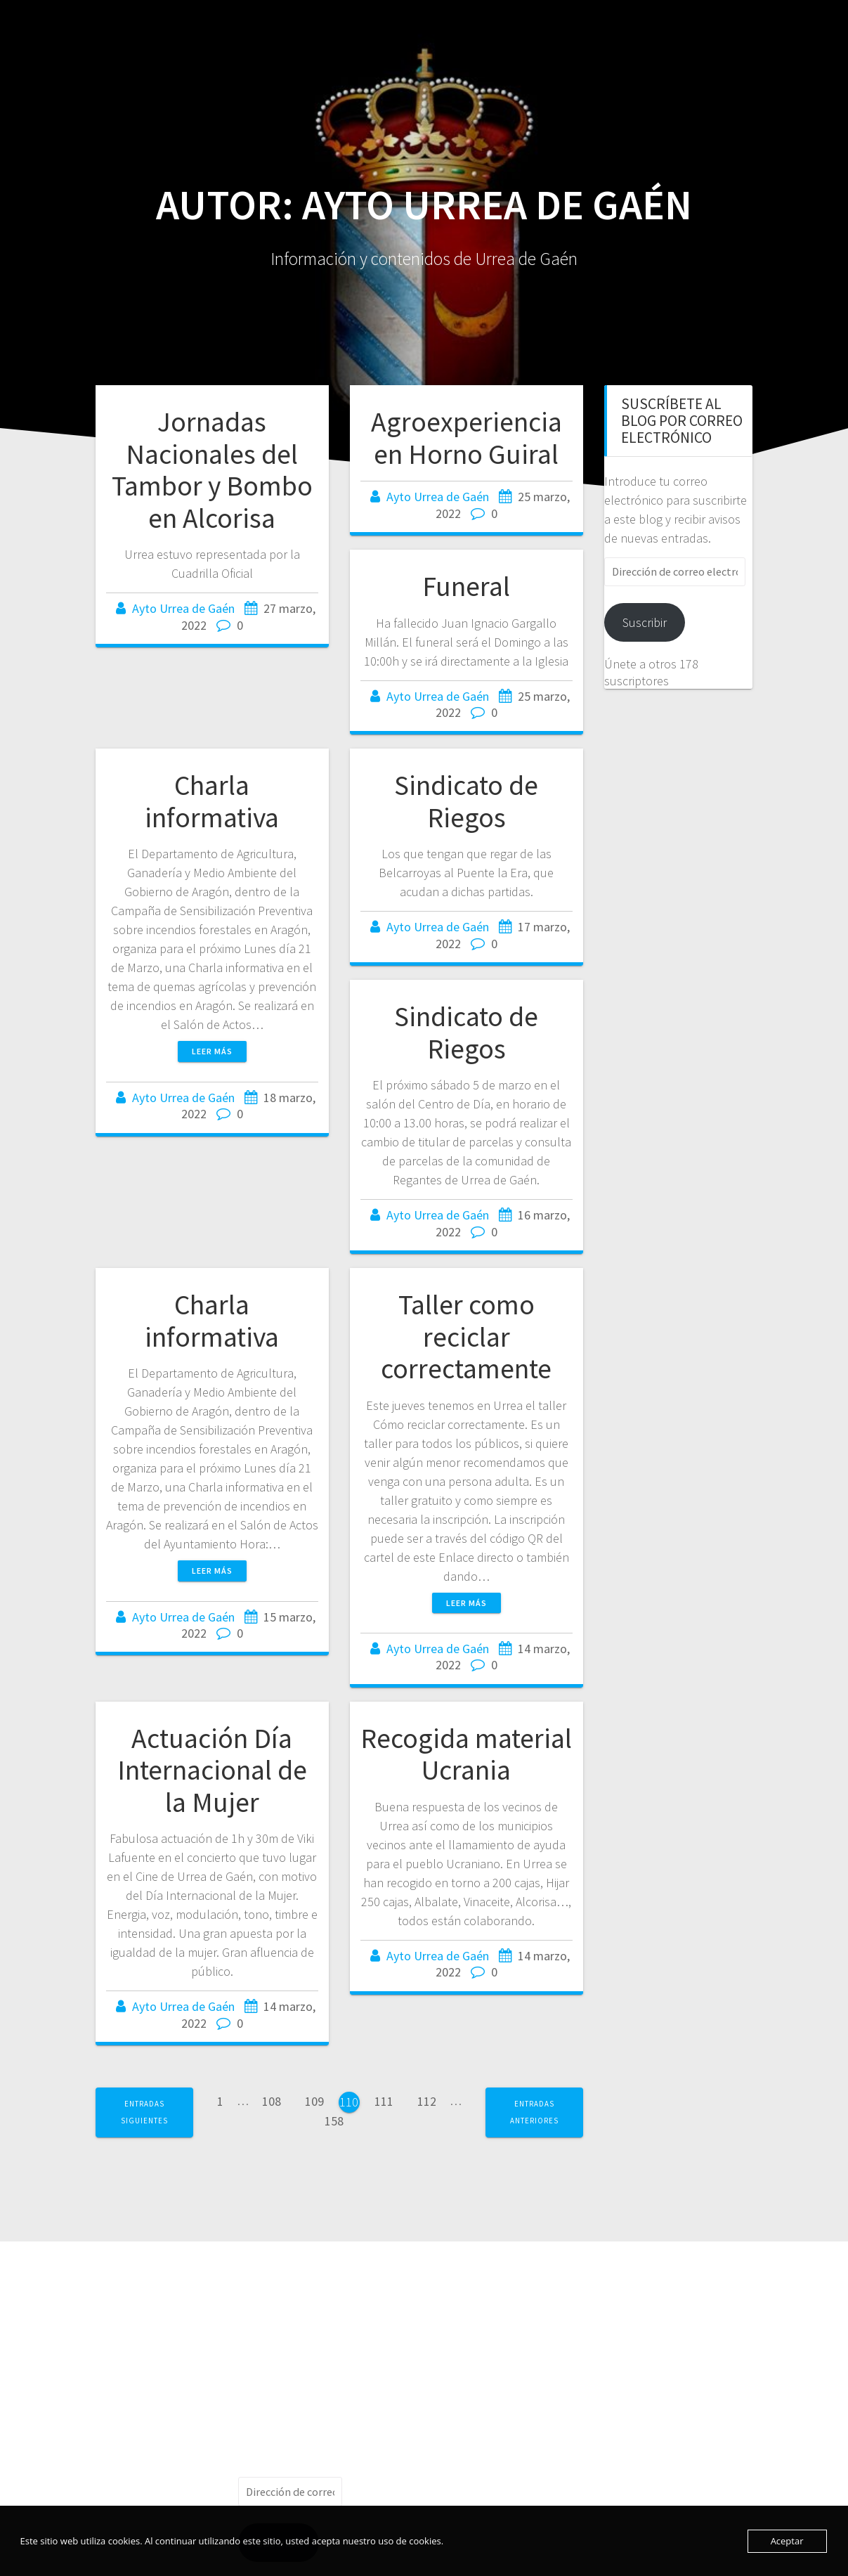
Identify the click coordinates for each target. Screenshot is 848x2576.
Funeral (466, 586)
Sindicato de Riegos (466, 801)
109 (319, 2100)
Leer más (212, 1051)
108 (276, 2100)
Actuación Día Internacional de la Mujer (212, 1770)
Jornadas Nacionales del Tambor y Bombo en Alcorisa (212, 470)
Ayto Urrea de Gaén (183, 608)
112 (432, 2100)
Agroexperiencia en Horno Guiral (466, 438)
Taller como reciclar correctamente (466, 1336)
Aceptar (787, 2541)
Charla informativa (212, 801)
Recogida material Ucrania (466, 1754)
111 (389, 2100)
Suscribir (644, 622)
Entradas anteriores (534, 2112)
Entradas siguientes (144, 2112)
